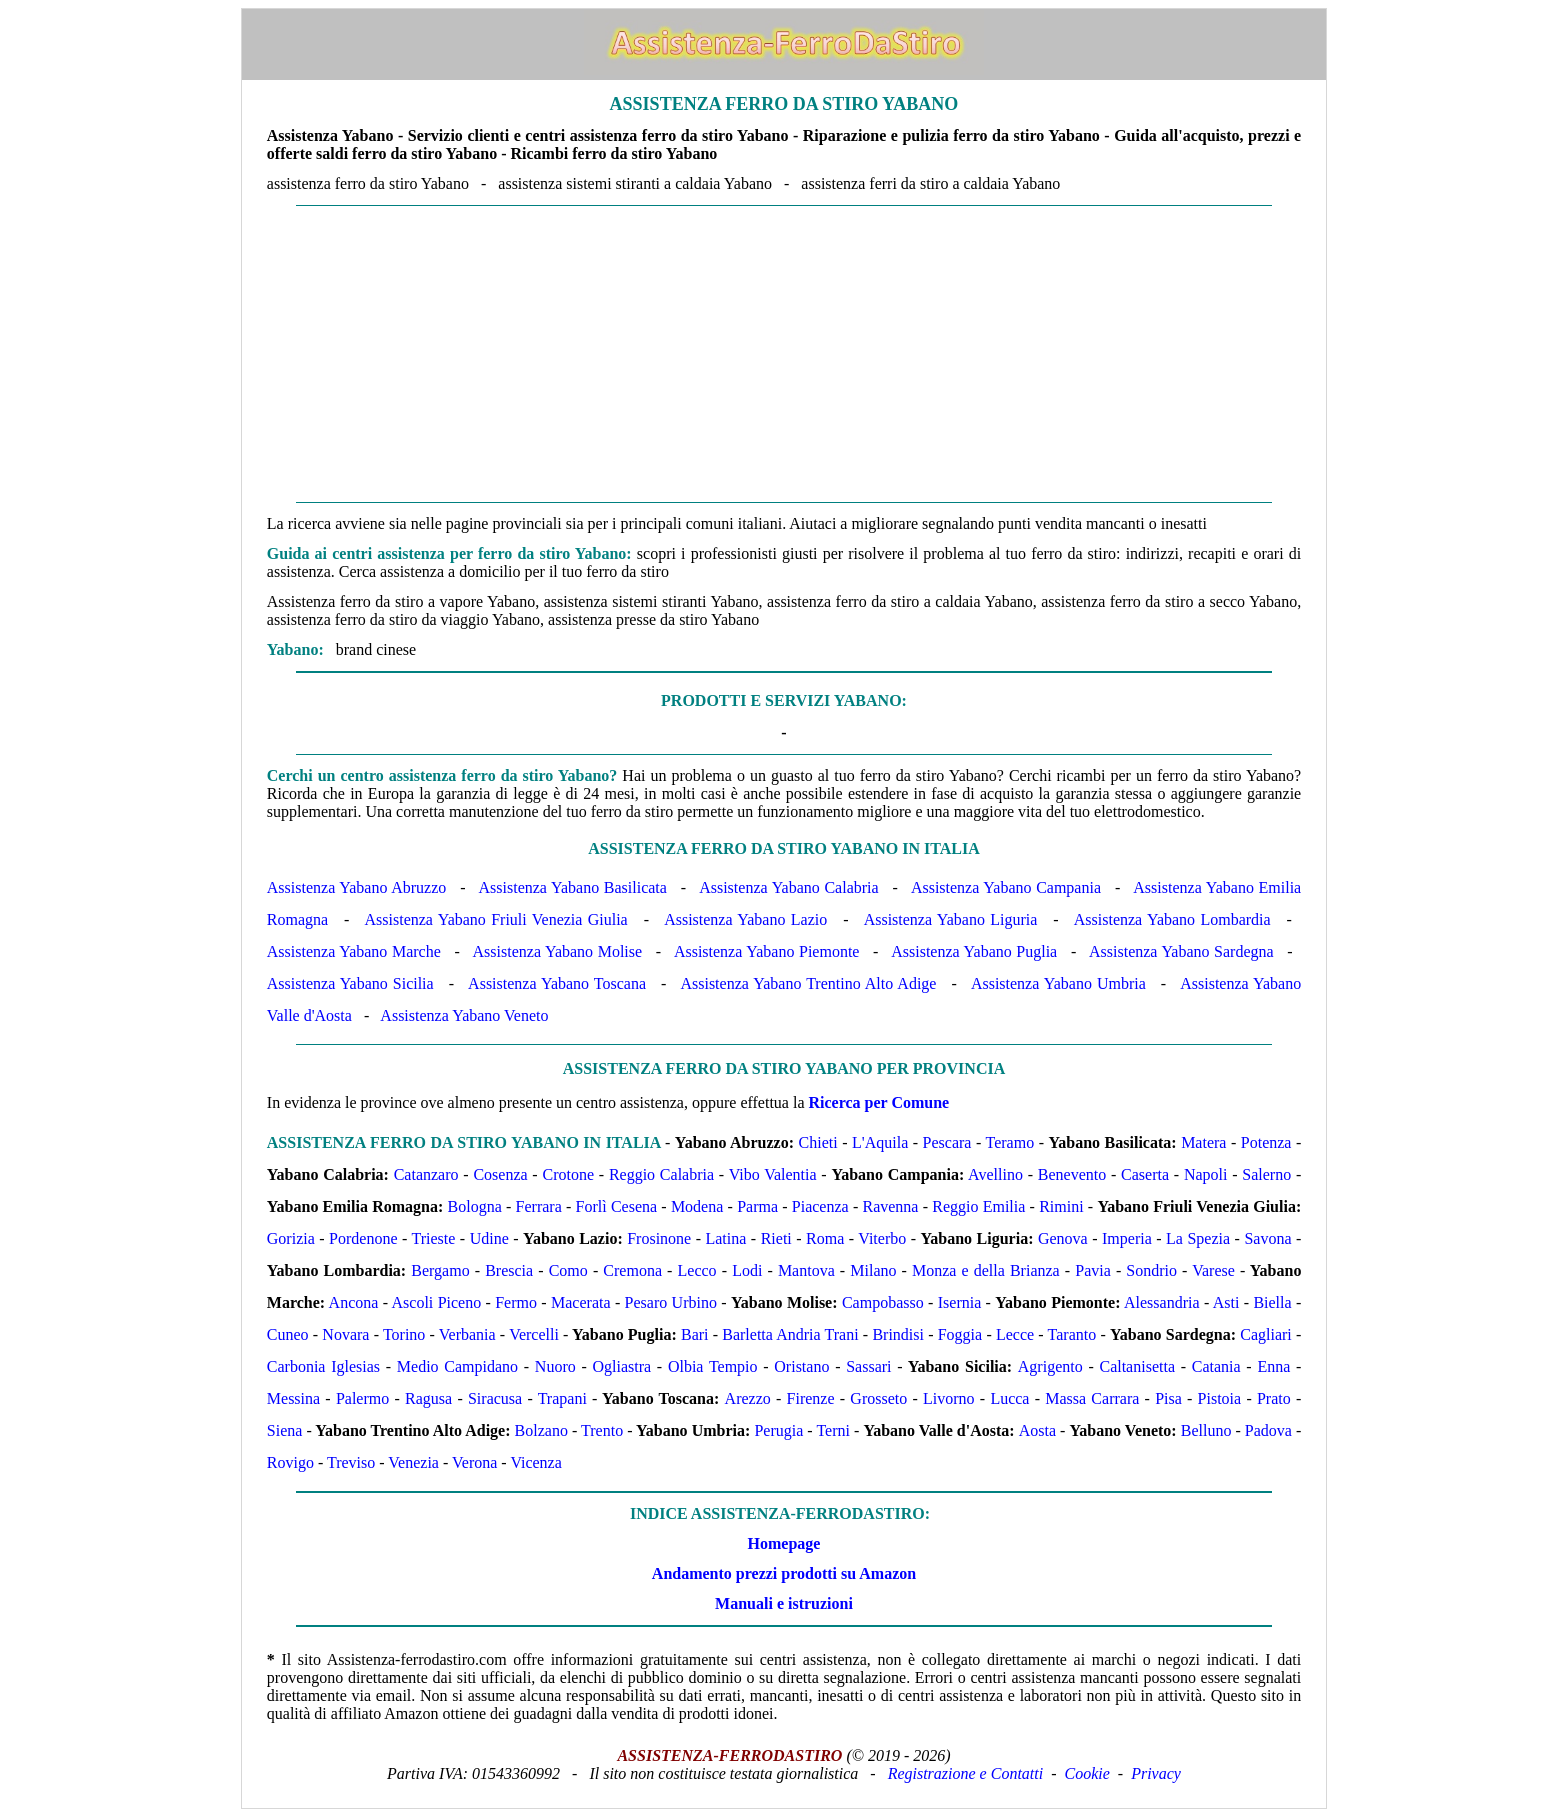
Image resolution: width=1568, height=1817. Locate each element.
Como (568, 1270)
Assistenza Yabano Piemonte (767, 951)
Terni (833, 1430)
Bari (695, 1334)
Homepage (784, 1543)
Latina (725, 1238)
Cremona (632, 1270)
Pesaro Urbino (671, 1302)
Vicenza (535, 1462)
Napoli (1206, 1174)
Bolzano (541, 1430)
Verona (474, 1462)
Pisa (1168, 1398)
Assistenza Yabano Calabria (788, 887)
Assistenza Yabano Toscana (557, 983)
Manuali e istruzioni (784, 1603)
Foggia (960, 1334)
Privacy (1156, 1773)
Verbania (467, 1334)
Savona (1267, 1238)
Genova (1063, 1238)
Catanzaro (426, 1174)
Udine (489, 1238)
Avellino (995, 1174)
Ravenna (890, 1206)
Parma (757, 1206)
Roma (825, 1238)
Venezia (413, 1462)
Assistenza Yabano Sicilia (350, 983)
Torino (404, 1334)
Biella (1272, 1302)
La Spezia (1198, 1238)
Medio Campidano (457, 1366)
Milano (873, 1270)
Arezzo (748, 1398)
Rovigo (290, 1462)
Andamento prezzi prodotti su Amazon (784, 1573)
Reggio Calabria (661, 1174)
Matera (1203, 1142)
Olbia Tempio (713, 1366)
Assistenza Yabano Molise (558, 951)
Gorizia (291, 1238)
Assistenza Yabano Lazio (745, 919)
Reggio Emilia (978, 1206)
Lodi (747, 1270)
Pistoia (1220, 1398)
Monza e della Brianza (986, 1270)
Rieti (776, 1238)
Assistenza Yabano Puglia (974, 951)
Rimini (1061, 1206)
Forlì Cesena (617, 1206)
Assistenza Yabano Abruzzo (356, 887)
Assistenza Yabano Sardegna (1181, 951)
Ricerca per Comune (879, 1102)
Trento (602, 1430)
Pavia (1093, 1270)
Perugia (778, 1430)
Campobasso (883, 1302)
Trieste (434, 1238)
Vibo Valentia (773, 1174)
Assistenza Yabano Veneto (464, 1015)
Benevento (1072, 1174)
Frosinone (659, 1238)
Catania (1216, 1366)
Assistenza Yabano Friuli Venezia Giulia (496, 919)
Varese (1213, 1270)
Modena (697, 1206)
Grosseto (878, 1398)
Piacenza (820, 1206)
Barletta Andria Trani (790, 1334)
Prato (1274, 1398)
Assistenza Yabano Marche (354, 951)
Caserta (1145, 1174)
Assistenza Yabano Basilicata (573, 887)
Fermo (516, 1302)
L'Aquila (880, 1142)
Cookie (1087, 1773)
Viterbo (882, 1238)
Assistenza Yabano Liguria (951, 919)
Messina (293, 1398)
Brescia (509, 1270)
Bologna (475, 1206)
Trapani (562, 1398)
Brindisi (898, 1334)
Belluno (1206, 1430)
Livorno (949, 1398)
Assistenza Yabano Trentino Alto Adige (808, 983)
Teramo (1010, 1142)
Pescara (947, 1142)
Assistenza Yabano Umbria (1058, 983)
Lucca (1009, 1398)
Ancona (354, 1302)
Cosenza (500, 1174)
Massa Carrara (1092, 1398)
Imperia (1127, 1238)
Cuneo (288, 1334)
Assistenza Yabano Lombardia (1172, 919)
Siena (285, 1430)
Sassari (868, 1366)
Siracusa (495, 1398)
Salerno (1266, 1174)
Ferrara (539, 1206)
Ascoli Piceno (437, 1302)
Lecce (1015, 1334)
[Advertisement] (784, 354)
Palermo (362, 1398)
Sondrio (1151, 1270)
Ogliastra (622, 1366)
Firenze (811, 1398)
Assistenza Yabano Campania (1006, 887)
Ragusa (428, 1398)
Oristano (801, 1366)
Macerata (581, 1302)
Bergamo (440, 1270)
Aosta (1037, 1430)
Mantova (806, 1270)
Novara (345, 1334)
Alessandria (1162, 1302)
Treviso (351, 1462)
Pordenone (363, 1238)
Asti (1226, 1302)
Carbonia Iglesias (323, 1366)
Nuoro (555, 1366)
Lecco (697, 1270)
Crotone (568, 1174)
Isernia (960, 1302)
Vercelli (534, 1334)
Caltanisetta (1137, 1366)
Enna (1273, 1366)
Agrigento (1050, 1366)
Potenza (1266, 1142)
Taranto (1072, 1334)
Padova (1268, 1430)
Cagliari (1266, 1334)
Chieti (818, 1142)
